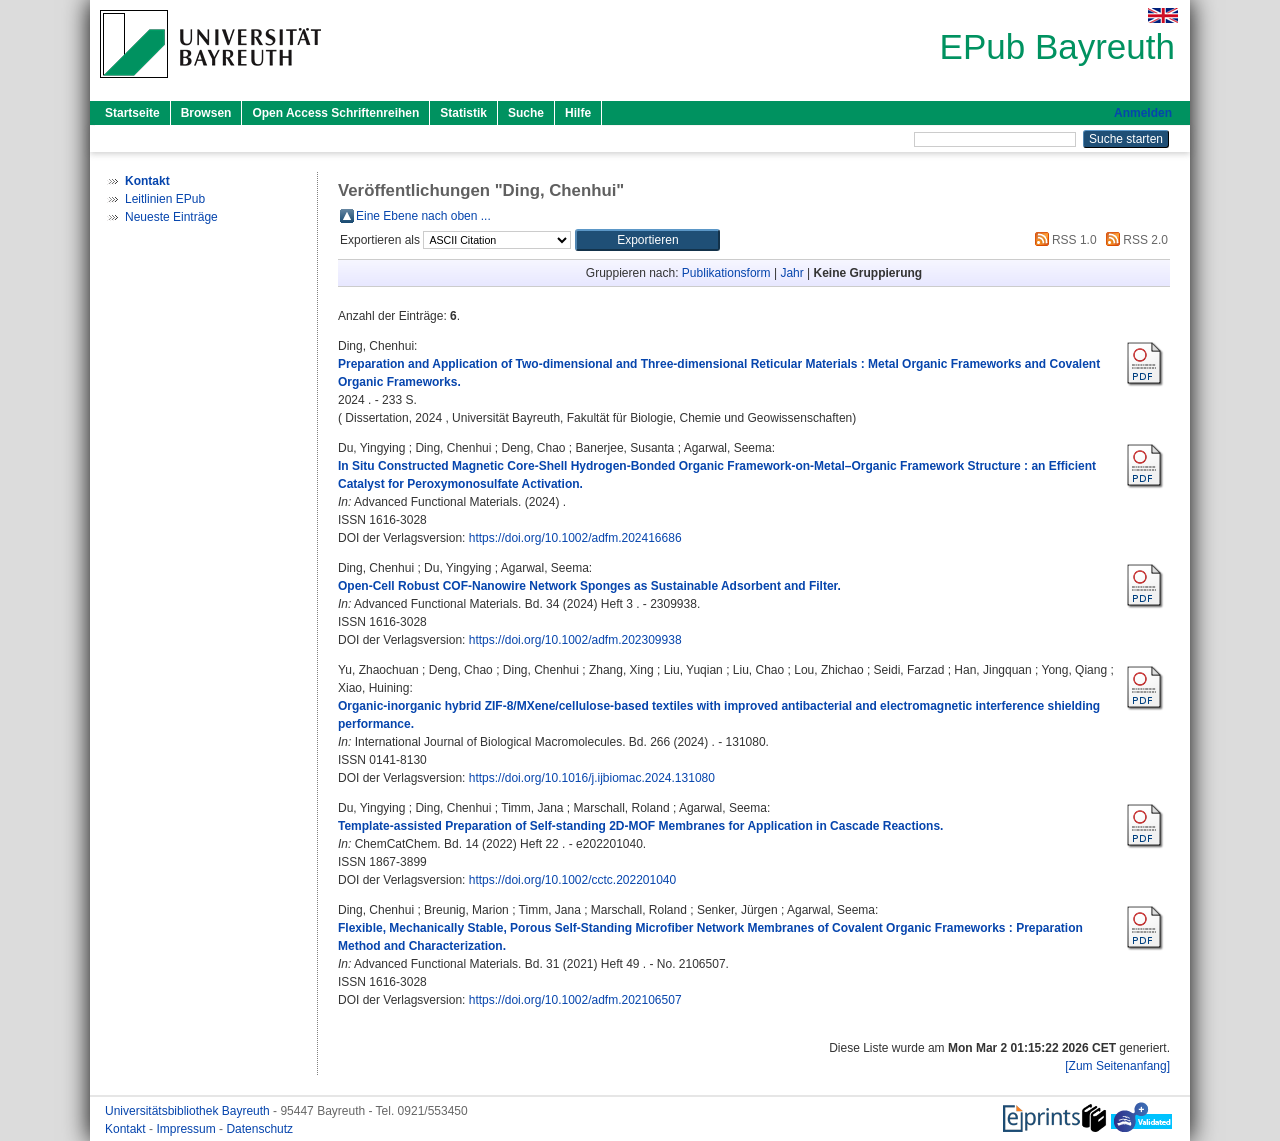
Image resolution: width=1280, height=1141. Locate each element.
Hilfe (578, 113)
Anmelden (1143, 113)
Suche (526, 113)
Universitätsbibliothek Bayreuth (189, 1111)
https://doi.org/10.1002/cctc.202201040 (573, 880)
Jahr (791, 273)
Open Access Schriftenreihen (335, 113)
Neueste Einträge (171, 217)
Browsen (206, 113)
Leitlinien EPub (165, 199)
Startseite (132, 113)
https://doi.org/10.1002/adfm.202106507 (575, 1000)
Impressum (187, 1129)
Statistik (463, 113)
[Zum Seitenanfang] (1117, 1066)
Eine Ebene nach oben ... (423, 216)
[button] (647, 240)
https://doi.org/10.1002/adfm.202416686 (575, 538)
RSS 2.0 (1134, 240)
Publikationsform (726, 273)
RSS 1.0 (1063, 240)
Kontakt (127, 1129)
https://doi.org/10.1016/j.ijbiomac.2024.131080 (592, 778)
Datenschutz (259, 1129)
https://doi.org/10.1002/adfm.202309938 (575, 640)
